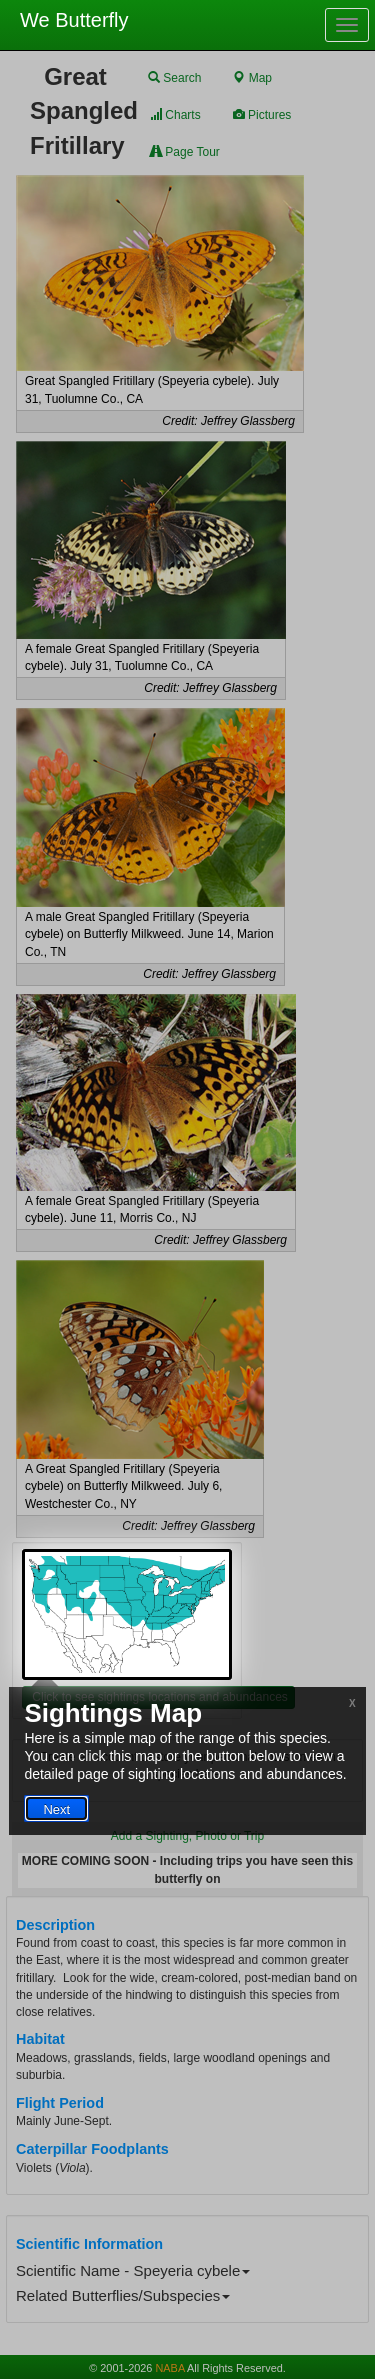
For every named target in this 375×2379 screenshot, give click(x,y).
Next (56, 1809)
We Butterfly (74, 20)
